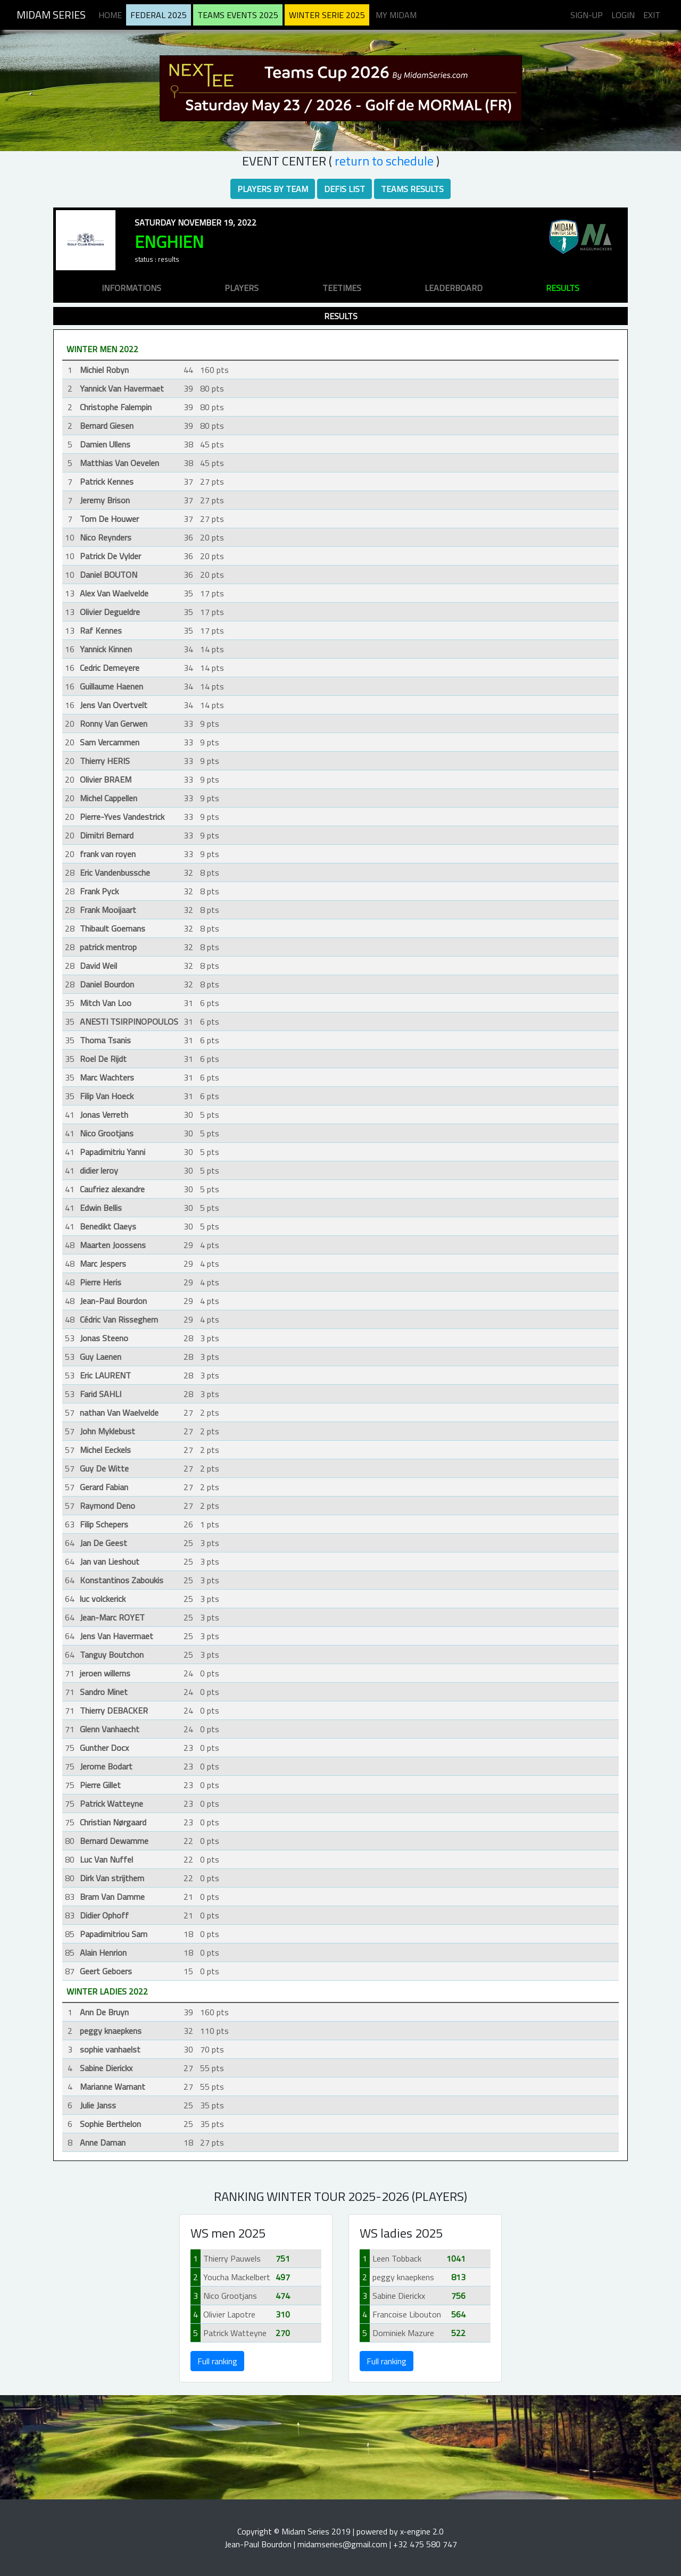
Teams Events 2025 (237, 15)
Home (110, 15)
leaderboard (454, 287)
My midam (396, 15)
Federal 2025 (158, 15)
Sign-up (586, 15)
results (562, 287)
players (242, 287)
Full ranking (217, 2361)
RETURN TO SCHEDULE (384, 160)
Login (623, 15)
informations (131, 287)
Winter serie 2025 (327, 15)
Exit (651, 15)
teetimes (341, 287)
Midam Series (51, 14)
